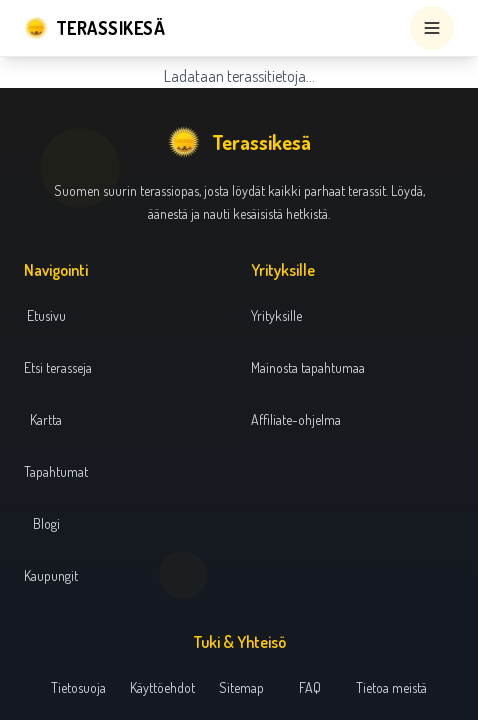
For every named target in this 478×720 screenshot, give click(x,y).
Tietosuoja (78, 687)
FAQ (310, 687)
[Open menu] (432, 28)
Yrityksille (276, 315)
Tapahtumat (56, 471)
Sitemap (241, 687)
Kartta (46, 419)
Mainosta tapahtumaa (308, 367)
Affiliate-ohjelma (296, 419)
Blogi (46, 523)
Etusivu (46, 315)
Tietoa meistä (391, 687)
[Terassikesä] (94, 28)
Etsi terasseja (58, 367)
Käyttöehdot (162, 687)
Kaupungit (51, 575)
